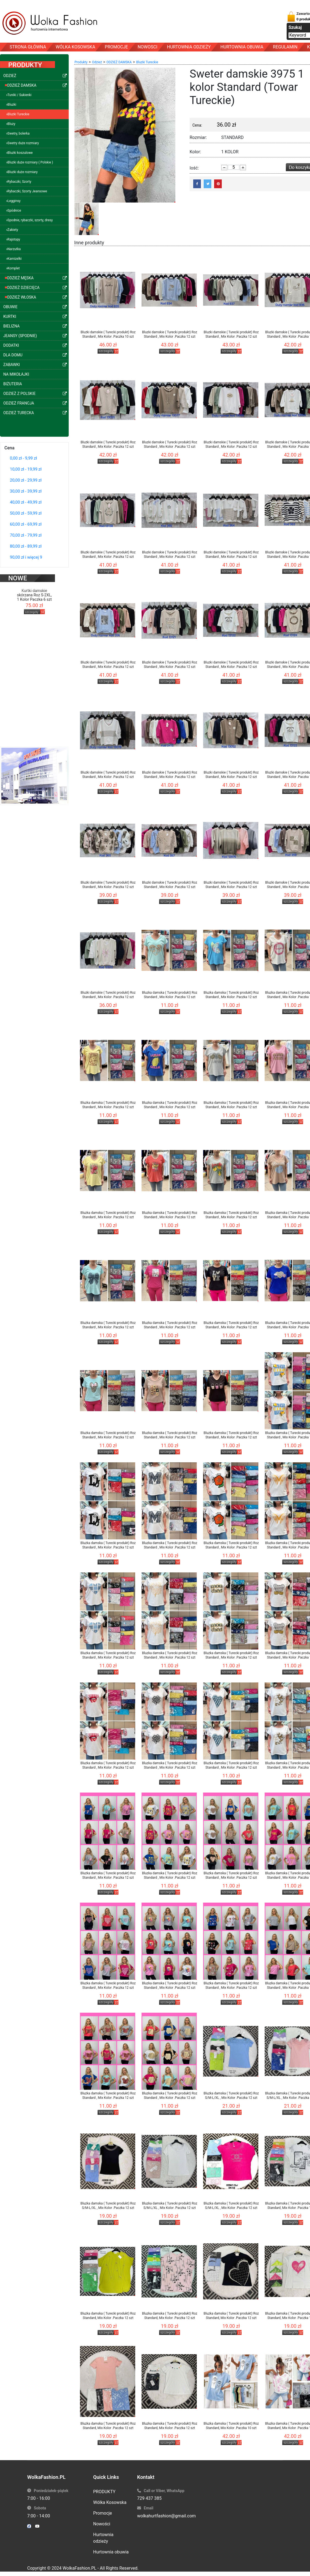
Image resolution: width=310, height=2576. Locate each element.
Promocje (102, 2513)
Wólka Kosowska (109, 2502)
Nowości (101, 2523)
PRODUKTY (104, 2491)
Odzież (97, 62)
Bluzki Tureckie (147, 62)
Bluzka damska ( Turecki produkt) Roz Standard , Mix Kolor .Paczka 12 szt (169, 995)
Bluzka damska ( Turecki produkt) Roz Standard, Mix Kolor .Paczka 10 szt (231, 2426)
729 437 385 (149, 2498)
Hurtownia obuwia (111, 2552)
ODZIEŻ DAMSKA (119, 62)
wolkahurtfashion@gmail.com (166, 2515)
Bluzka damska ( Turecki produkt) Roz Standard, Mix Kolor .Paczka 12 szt (108, 2316)
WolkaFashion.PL (79, 2568)
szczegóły (31, 602)
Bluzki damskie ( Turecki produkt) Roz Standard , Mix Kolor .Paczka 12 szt (169, 334)
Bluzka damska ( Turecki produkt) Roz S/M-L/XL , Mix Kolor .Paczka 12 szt (231, 2095)
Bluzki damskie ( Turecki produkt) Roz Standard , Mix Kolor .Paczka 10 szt (108, 334)
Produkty (80, 62)
